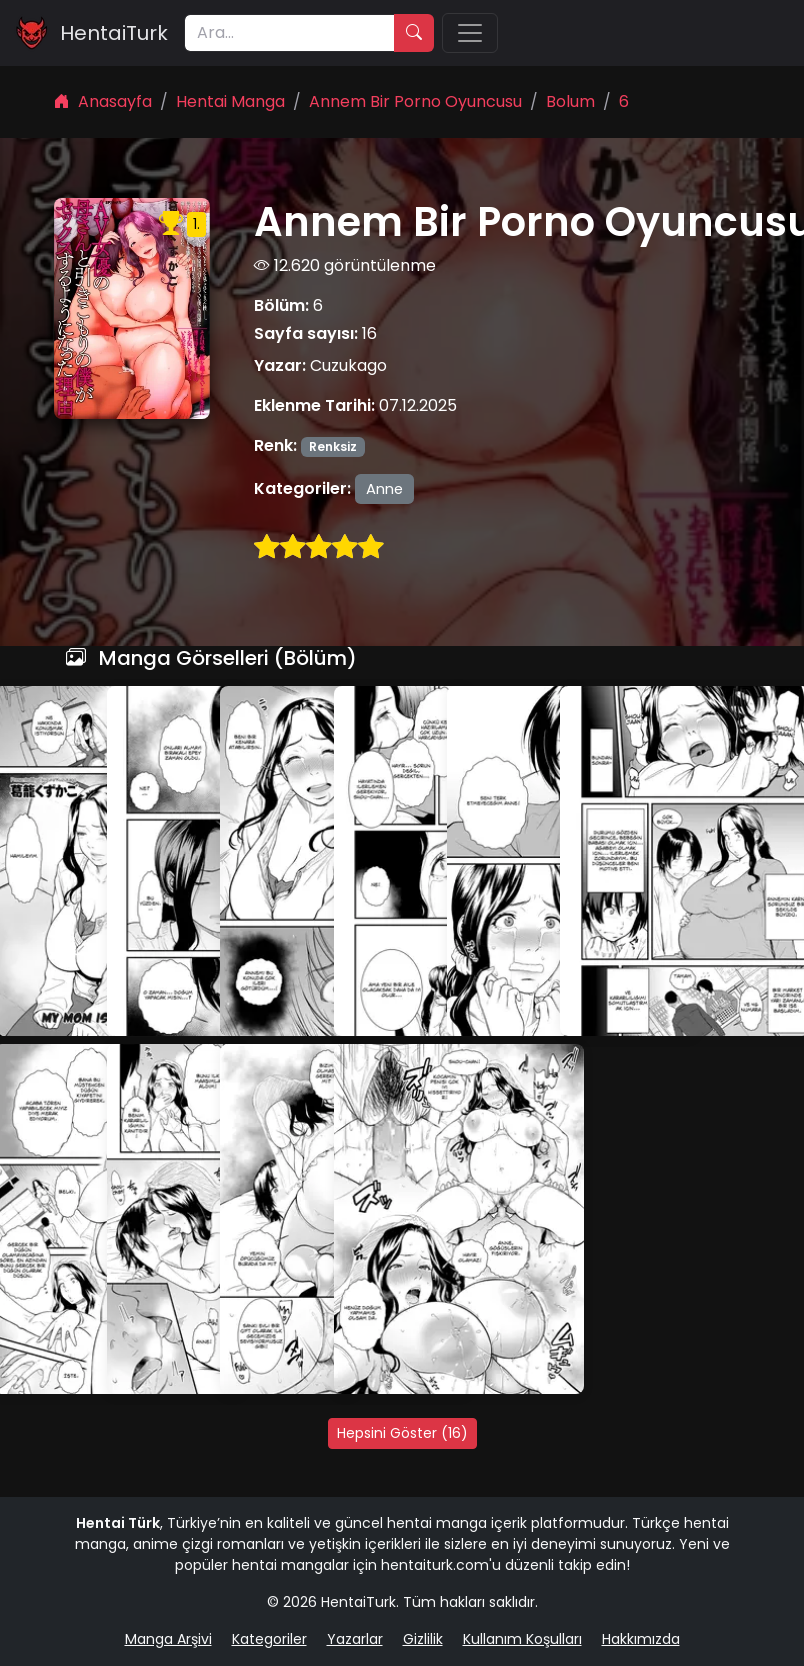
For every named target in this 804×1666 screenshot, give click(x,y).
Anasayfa (103, 101)
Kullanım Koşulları (522, 1639)
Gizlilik (423, 1639)
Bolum (570, 101)
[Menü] (470, 33)
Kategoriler (269, 1639)
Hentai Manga (230, 101)
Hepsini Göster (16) (402, 1433)
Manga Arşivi (168, 1639)
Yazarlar (355, 1639)
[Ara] (289, 33)
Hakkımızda (641, 1639)
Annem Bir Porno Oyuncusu (415, 101)
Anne (384, 489)
